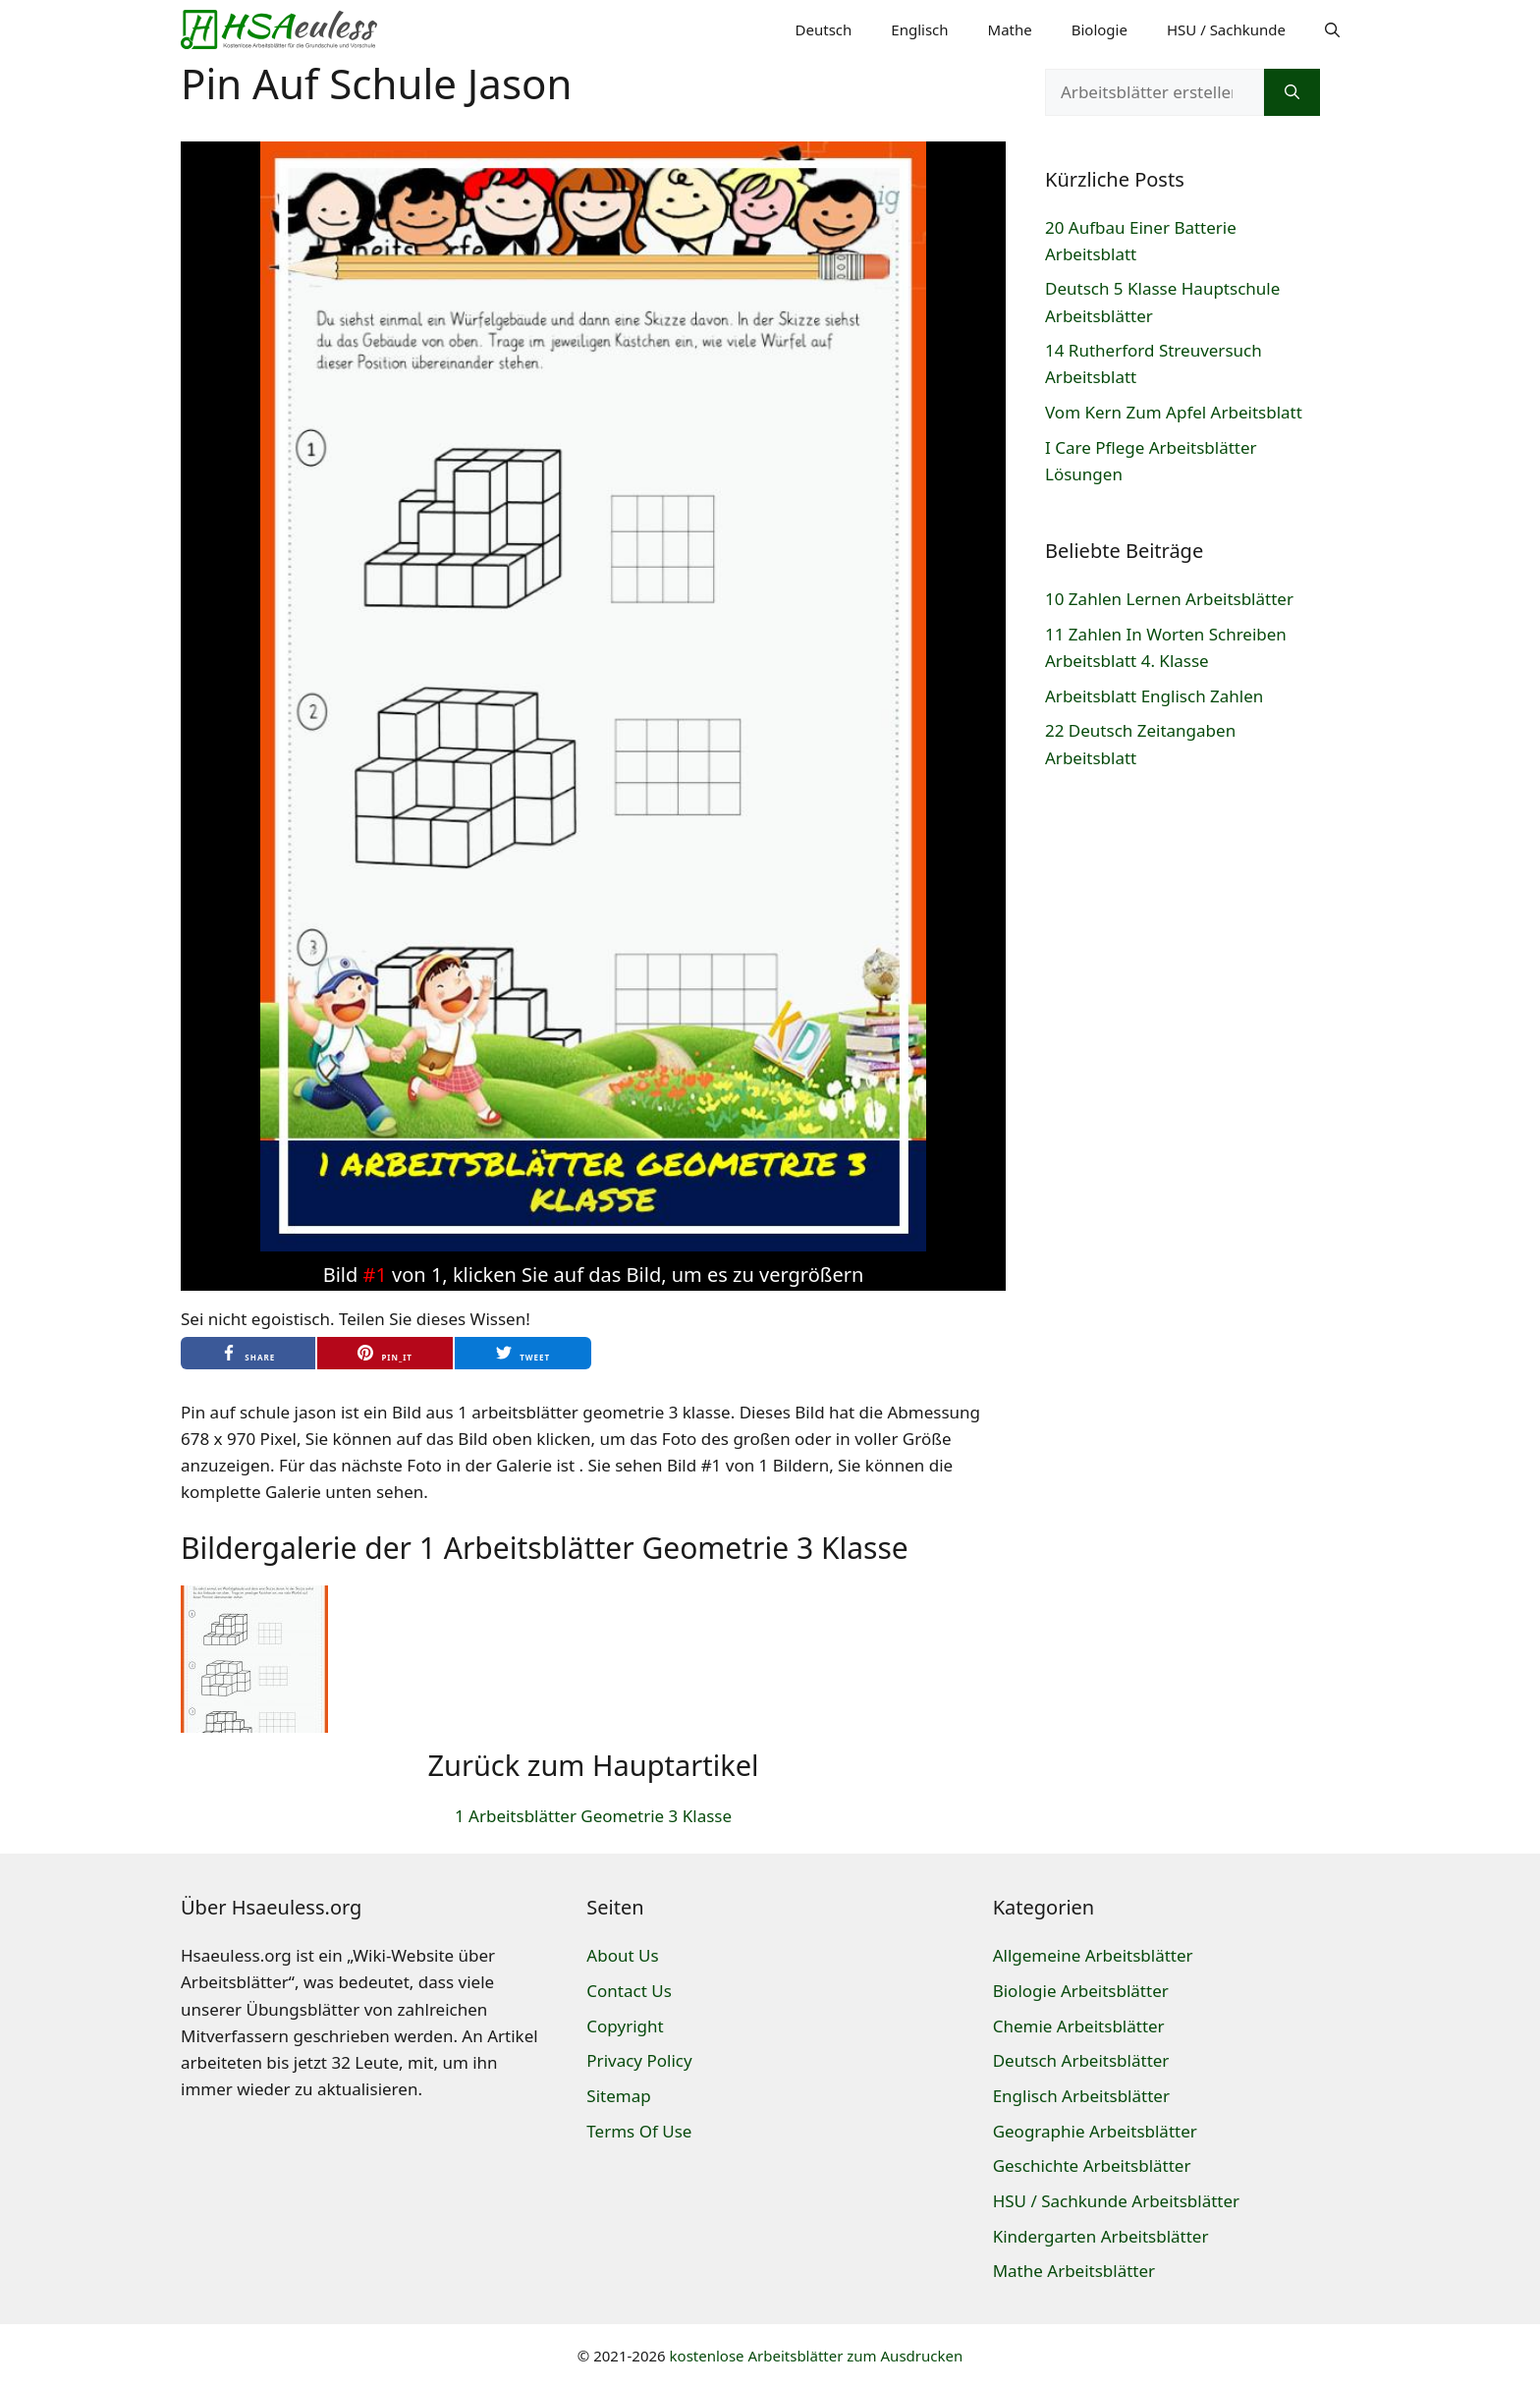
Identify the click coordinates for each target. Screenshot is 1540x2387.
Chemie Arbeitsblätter (1079, 2026)
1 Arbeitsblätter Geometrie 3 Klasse (593, 1815)
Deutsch (824, 29)
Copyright (624, 2026)
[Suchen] (1292, 92)
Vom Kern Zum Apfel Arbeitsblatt (1173, 412)
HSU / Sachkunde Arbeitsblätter (1116, 2201)
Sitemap (618, 2095)
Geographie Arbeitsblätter (1095, 2131)
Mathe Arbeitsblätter (1074, 2270)
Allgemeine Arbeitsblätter (1093, 1955)
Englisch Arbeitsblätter (1081, 2095)
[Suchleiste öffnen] (1332, 29)
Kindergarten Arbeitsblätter (1101, 2236)
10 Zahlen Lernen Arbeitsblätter (1169, 598)
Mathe (1010, 29)
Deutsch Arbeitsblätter (1081, 2060)
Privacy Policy (638, 2060)
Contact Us (629, 1990)
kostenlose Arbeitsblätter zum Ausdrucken (816, 2355)
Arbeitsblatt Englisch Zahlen (1154, 696)
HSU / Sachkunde (1226, 29)
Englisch (919, 29)
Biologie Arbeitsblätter (1081, 1990)
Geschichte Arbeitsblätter (1092, 2165)
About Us (622, 1955)
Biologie (1100, 29)
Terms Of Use (638, 2131)
